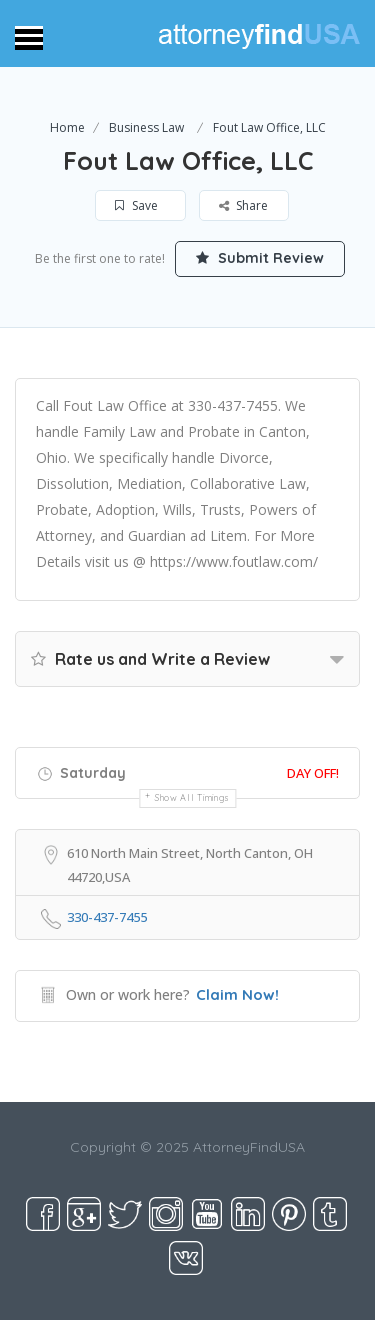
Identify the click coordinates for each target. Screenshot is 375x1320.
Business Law (146, 127)
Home (67, 127)
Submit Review (260, 258)
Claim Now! (237, 994)
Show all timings (192, 797)
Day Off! (313, 773)
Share (243, 205)
